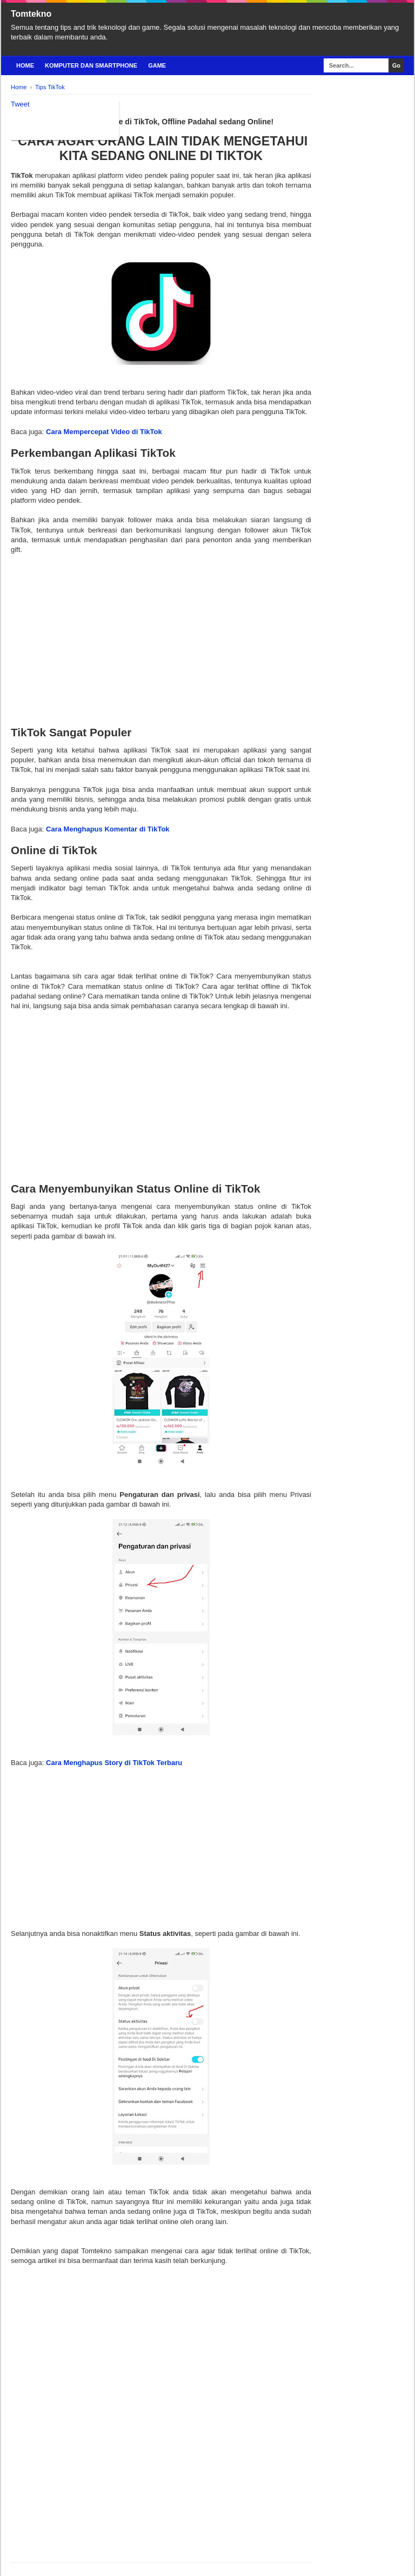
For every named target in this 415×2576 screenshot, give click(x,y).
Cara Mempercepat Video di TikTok (104, 432)
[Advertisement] (161, 630)
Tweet (20, 104)
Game (157, 65)
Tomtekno (31, 13)
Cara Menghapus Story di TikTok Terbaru (114, 1763)
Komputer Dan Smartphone (91, 65)
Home (25, 65)
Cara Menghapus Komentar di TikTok (108, 829)
